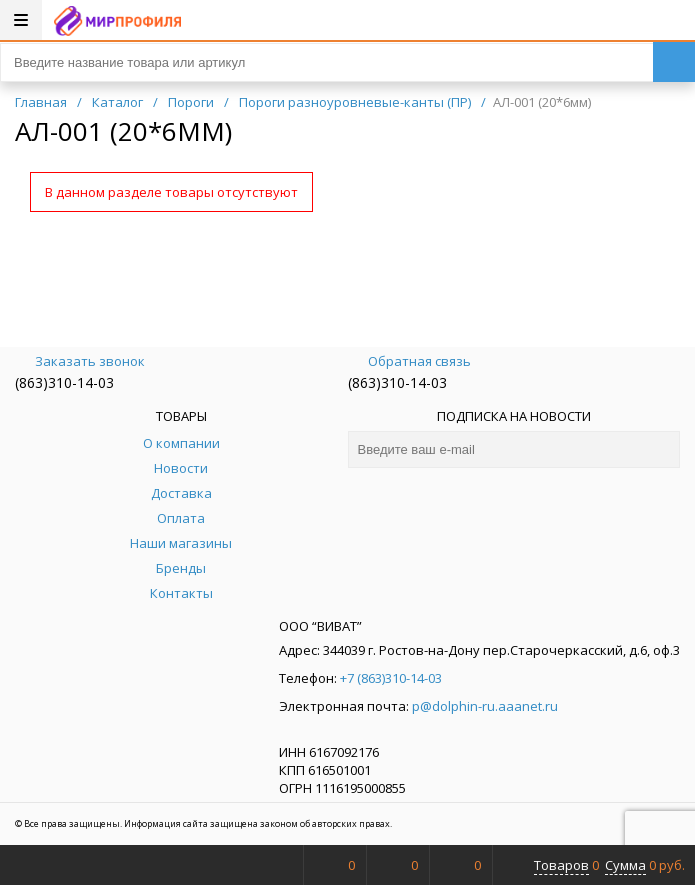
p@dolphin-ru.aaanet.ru (485, 706)
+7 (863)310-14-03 (391, 678)
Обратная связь (409, 361)
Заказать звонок (80, 361)
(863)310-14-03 (64, 382)
